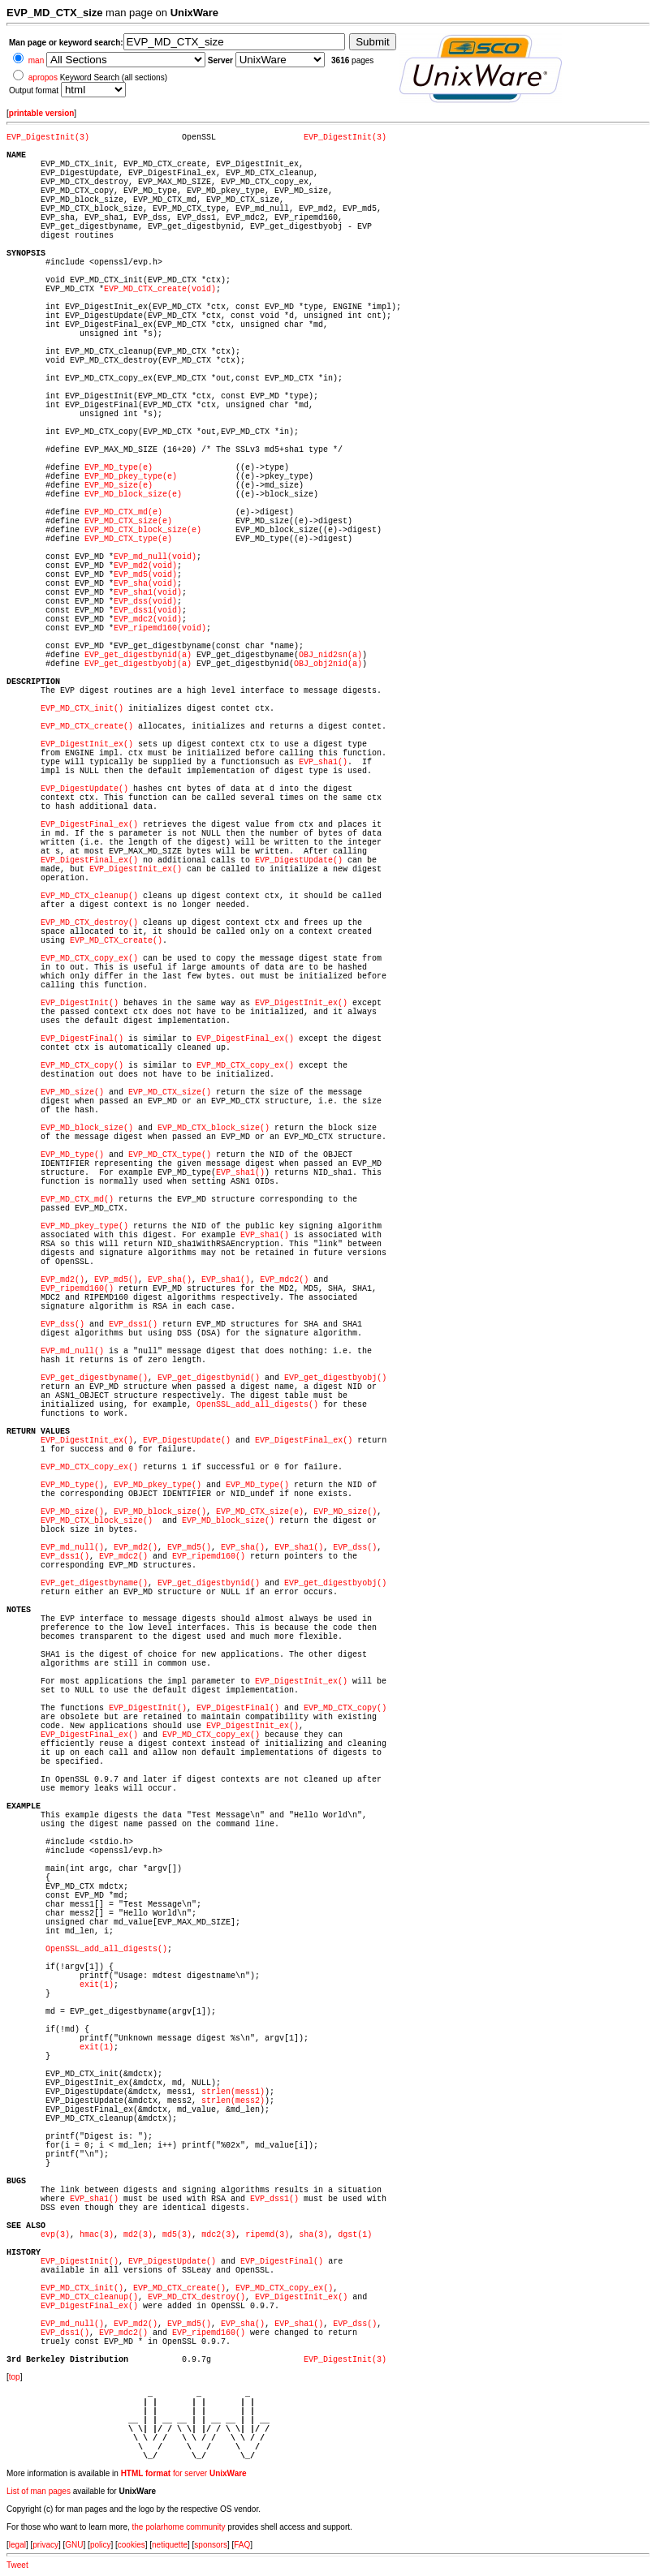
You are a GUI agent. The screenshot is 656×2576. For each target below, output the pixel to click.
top (14, 2376)
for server (184, 2473)
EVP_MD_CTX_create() (87, 726)
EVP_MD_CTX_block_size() (214, 1128)
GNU (74, 2544)
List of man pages (38, 2491)
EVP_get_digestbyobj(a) (138, 664)
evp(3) (55, 2234)
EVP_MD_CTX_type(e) (128, 539)
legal (17, 2544)
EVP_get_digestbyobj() (335, 1378)
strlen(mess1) (233, 2092)
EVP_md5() (116, 1279)
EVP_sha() (170, 1279)
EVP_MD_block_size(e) (133, 494)
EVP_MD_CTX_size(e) (128, 521)
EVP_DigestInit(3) (47, 137)
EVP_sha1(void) (148, 592)
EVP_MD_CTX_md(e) (123, 512)
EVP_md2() (62, 1279)
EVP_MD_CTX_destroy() (89, 922)
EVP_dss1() (133, 1324)
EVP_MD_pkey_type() (84, 1226)
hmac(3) (97, 2234)
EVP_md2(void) (145, 565)
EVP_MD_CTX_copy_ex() (89, 958)
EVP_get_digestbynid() (209, 1378)
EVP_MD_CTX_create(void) (160, 289)
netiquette (170, 2544)
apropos (43, 77)
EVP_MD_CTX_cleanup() (89, 896)
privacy (45, 2544)
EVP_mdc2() (284, 1279)
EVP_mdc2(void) (148, 619)
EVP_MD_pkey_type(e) (130, 476)
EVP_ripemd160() (77, 1288)
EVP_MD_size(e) (118, 485)
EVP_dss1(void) (148, 610)
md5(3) (177, 2234)
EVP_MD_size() (72, 1092)
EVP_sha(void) (145, 583)
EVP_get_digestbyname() (94, 1378)
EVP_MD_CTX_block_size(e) (142, 530)
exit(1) (97, 1984)
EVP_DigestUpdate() (84, 789)
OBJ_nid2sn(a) (330, 655)
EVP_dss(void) (145, 601)
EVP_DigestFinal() (82, 1038)
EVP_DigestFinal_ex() (89, 824)
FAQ (242, 2544)
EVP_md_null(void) (155, 557)
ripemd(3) (267, 2234)
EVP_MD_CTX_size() (169, 1092)
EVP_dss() (62, 1324)
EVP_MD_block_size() (87, 1128)
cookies (131, 2544)
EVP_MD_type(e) (118, 467)
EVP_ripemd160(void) (160, 628)
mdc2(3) (218, 2234)
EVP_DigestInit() (80, 1003)
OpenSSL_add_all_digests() (257, 1404)
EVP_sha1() (323, 762)
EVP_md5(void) (145, 574)
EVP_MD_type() (72, 1154)
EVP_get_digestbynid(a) (138, 655)
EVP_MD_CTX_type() (169, 1154)
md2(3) (138, 2234)
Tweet (17, 2565)
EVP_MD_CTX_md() (77, 1199)
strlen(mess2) (233, 2100)
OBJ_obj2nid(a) (328, 664)
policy (100, 2544)
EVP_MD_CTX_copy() (82, 1065)
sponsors (210, 2544)
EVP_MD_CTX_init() (82, 708)
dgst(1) (355, 2234)
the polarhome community (179, 2526)
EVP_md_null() (72, 1351)
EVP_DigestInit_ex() (87, 744)
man (36, 60)
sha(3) (313, 2234)
